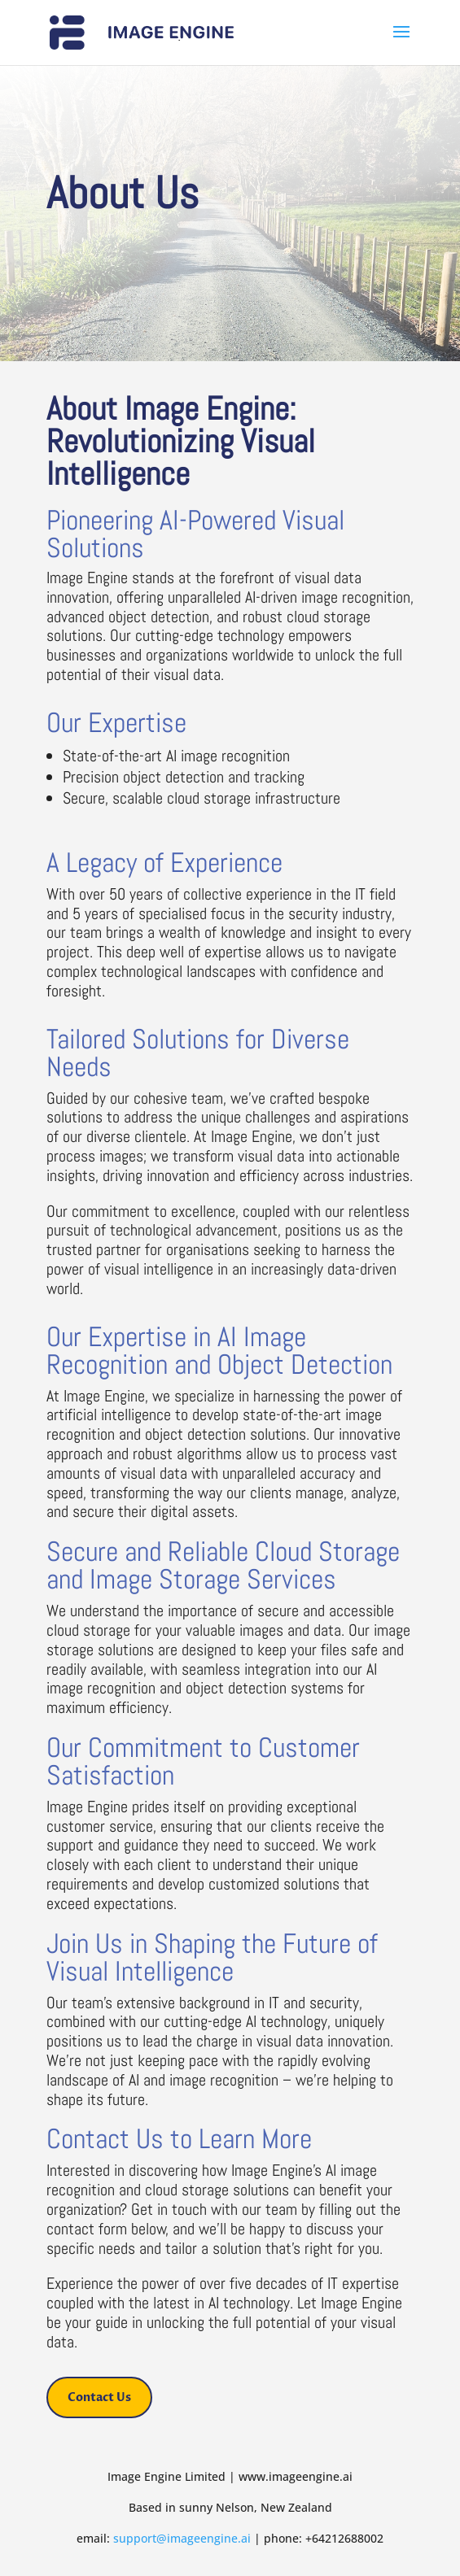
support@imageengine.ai (182, 2538)
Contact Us (99, 2397)
